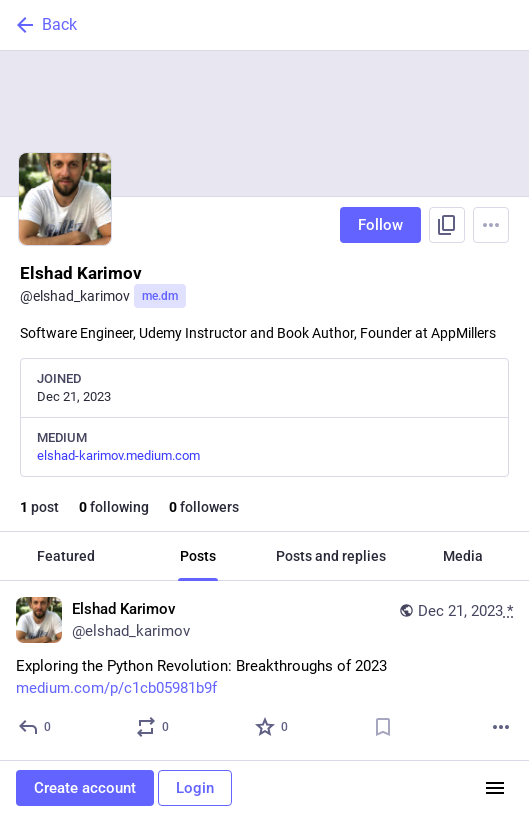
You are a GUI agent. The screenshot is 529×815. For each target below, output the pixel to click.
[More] (501, 727)
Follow (380, 225)
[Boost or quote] (153, 727)
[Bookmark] (383, 727)
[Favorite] (272, 727)
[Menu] (491, 225)
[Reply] (35, 727)
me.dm (160, 296)
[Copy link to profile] (447, 225)
